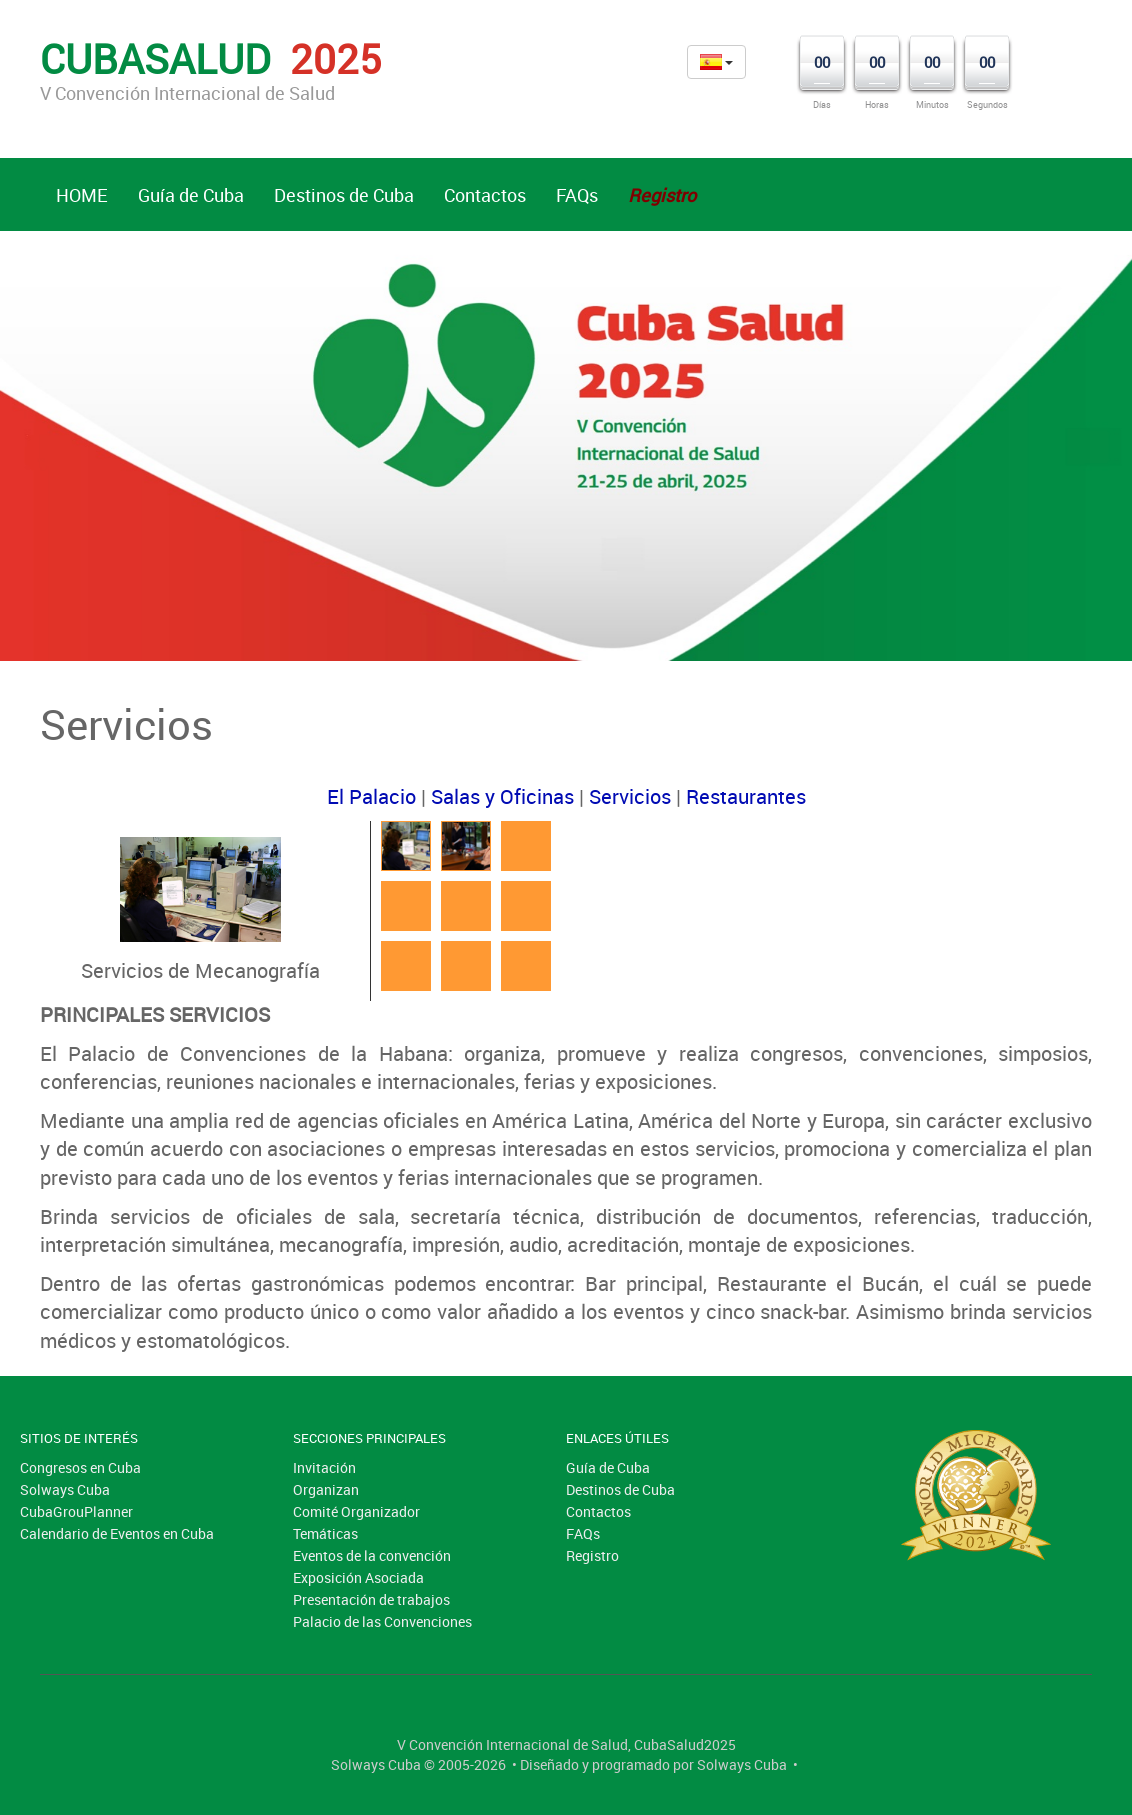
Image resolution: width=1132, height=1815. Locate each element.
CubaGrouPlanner (76, 1511)
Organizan (326, 1489)
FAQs (577, 195)
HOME (82, 195)
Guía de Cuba (191, 195)
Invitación (324, 1467)
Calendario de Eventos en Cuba (117, 1533)
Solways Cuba (65, 1489)
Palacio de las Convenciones (382, 1621)
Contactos (485, 195)
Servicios (630, 796)
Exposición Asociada (358, 1577)
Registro (592, 1555)
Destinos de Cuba (344, 195)
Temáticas (325, 1533)
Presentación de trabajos (371, 1599)
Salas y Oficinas (502, 796)
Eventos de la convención (372, 1555)
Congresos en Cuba (80, 1467)
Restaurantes (746, 796)
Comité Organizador (356, 1511)
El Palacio (371, 796)
